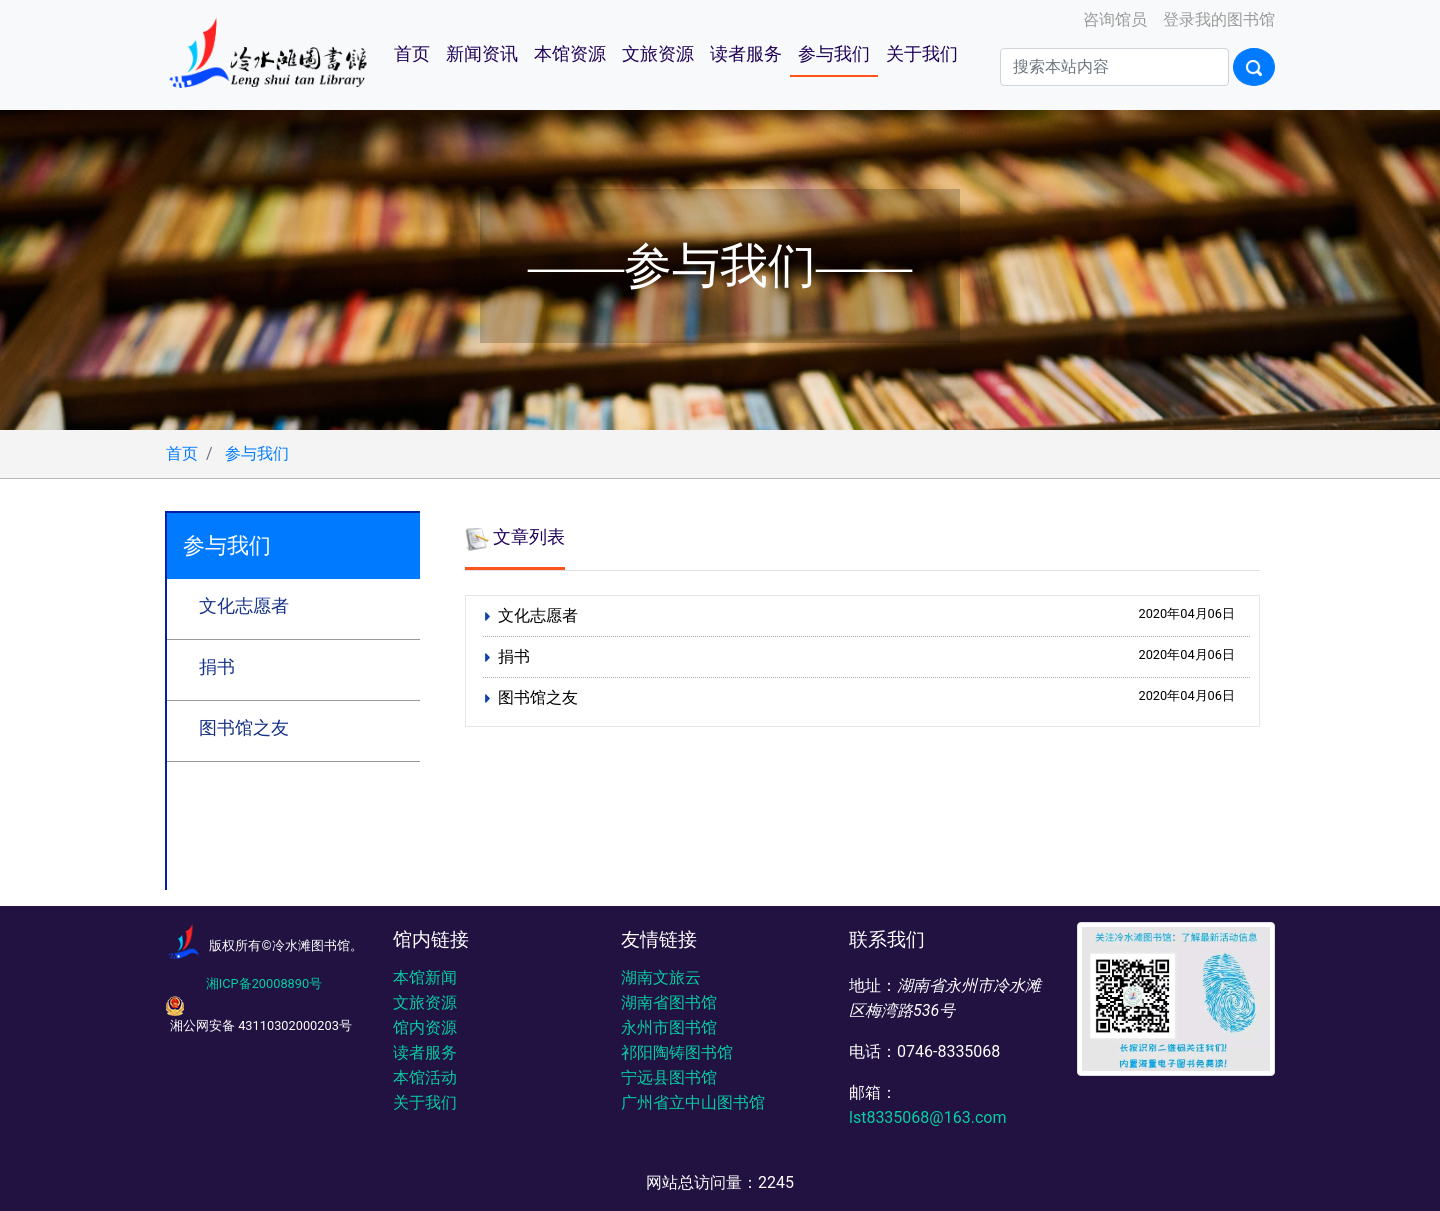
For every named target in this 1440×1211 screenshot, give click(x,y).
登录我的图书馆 (1217, 19)
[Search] (1114, 67)
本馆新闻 (425, 977)
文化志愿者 (244, 606)
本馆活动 (425, 1077)
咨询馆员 (1113, 19)
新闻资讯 (482, 54)
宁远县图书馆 (669, 1077)
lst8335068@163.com (927, 1117)
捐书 (217, 667)
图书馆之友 (244, 728)
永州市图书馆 (669, 1027)
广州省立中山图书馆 (693, 1102)
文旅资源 (658, 54)
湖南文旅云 (661, 977)
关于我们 (922, 54)
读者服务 (746, 54)
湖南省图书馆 (669, 1002)
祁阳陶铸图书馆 (677, 1052)
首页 (412, 54)
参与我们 (834, 54)
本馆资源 (570, 54)
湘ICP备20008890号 (264, 983)
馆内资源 (425, 1027)
